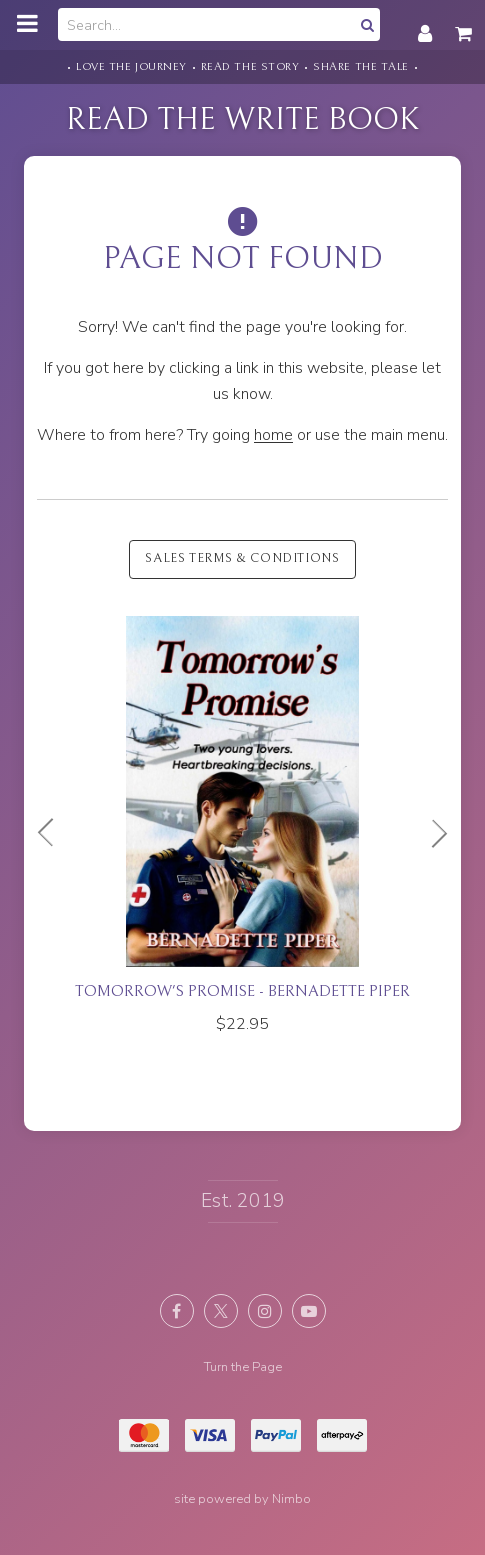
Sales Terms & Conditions (242, 558)
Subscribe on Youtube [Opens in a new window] (309, 1311)
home (273, 435)
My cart (465, 23)
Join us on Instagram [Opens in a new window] (265, 1311)
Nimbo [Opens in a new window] (291, 1499)
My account (425, 23)
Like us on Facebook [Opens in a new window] (177, 1311)
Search (365, 24)
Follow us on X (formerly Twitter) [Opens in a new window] (221, 1311)
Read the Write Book (243, 119)
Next (431, 833)
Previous (54, 833)
